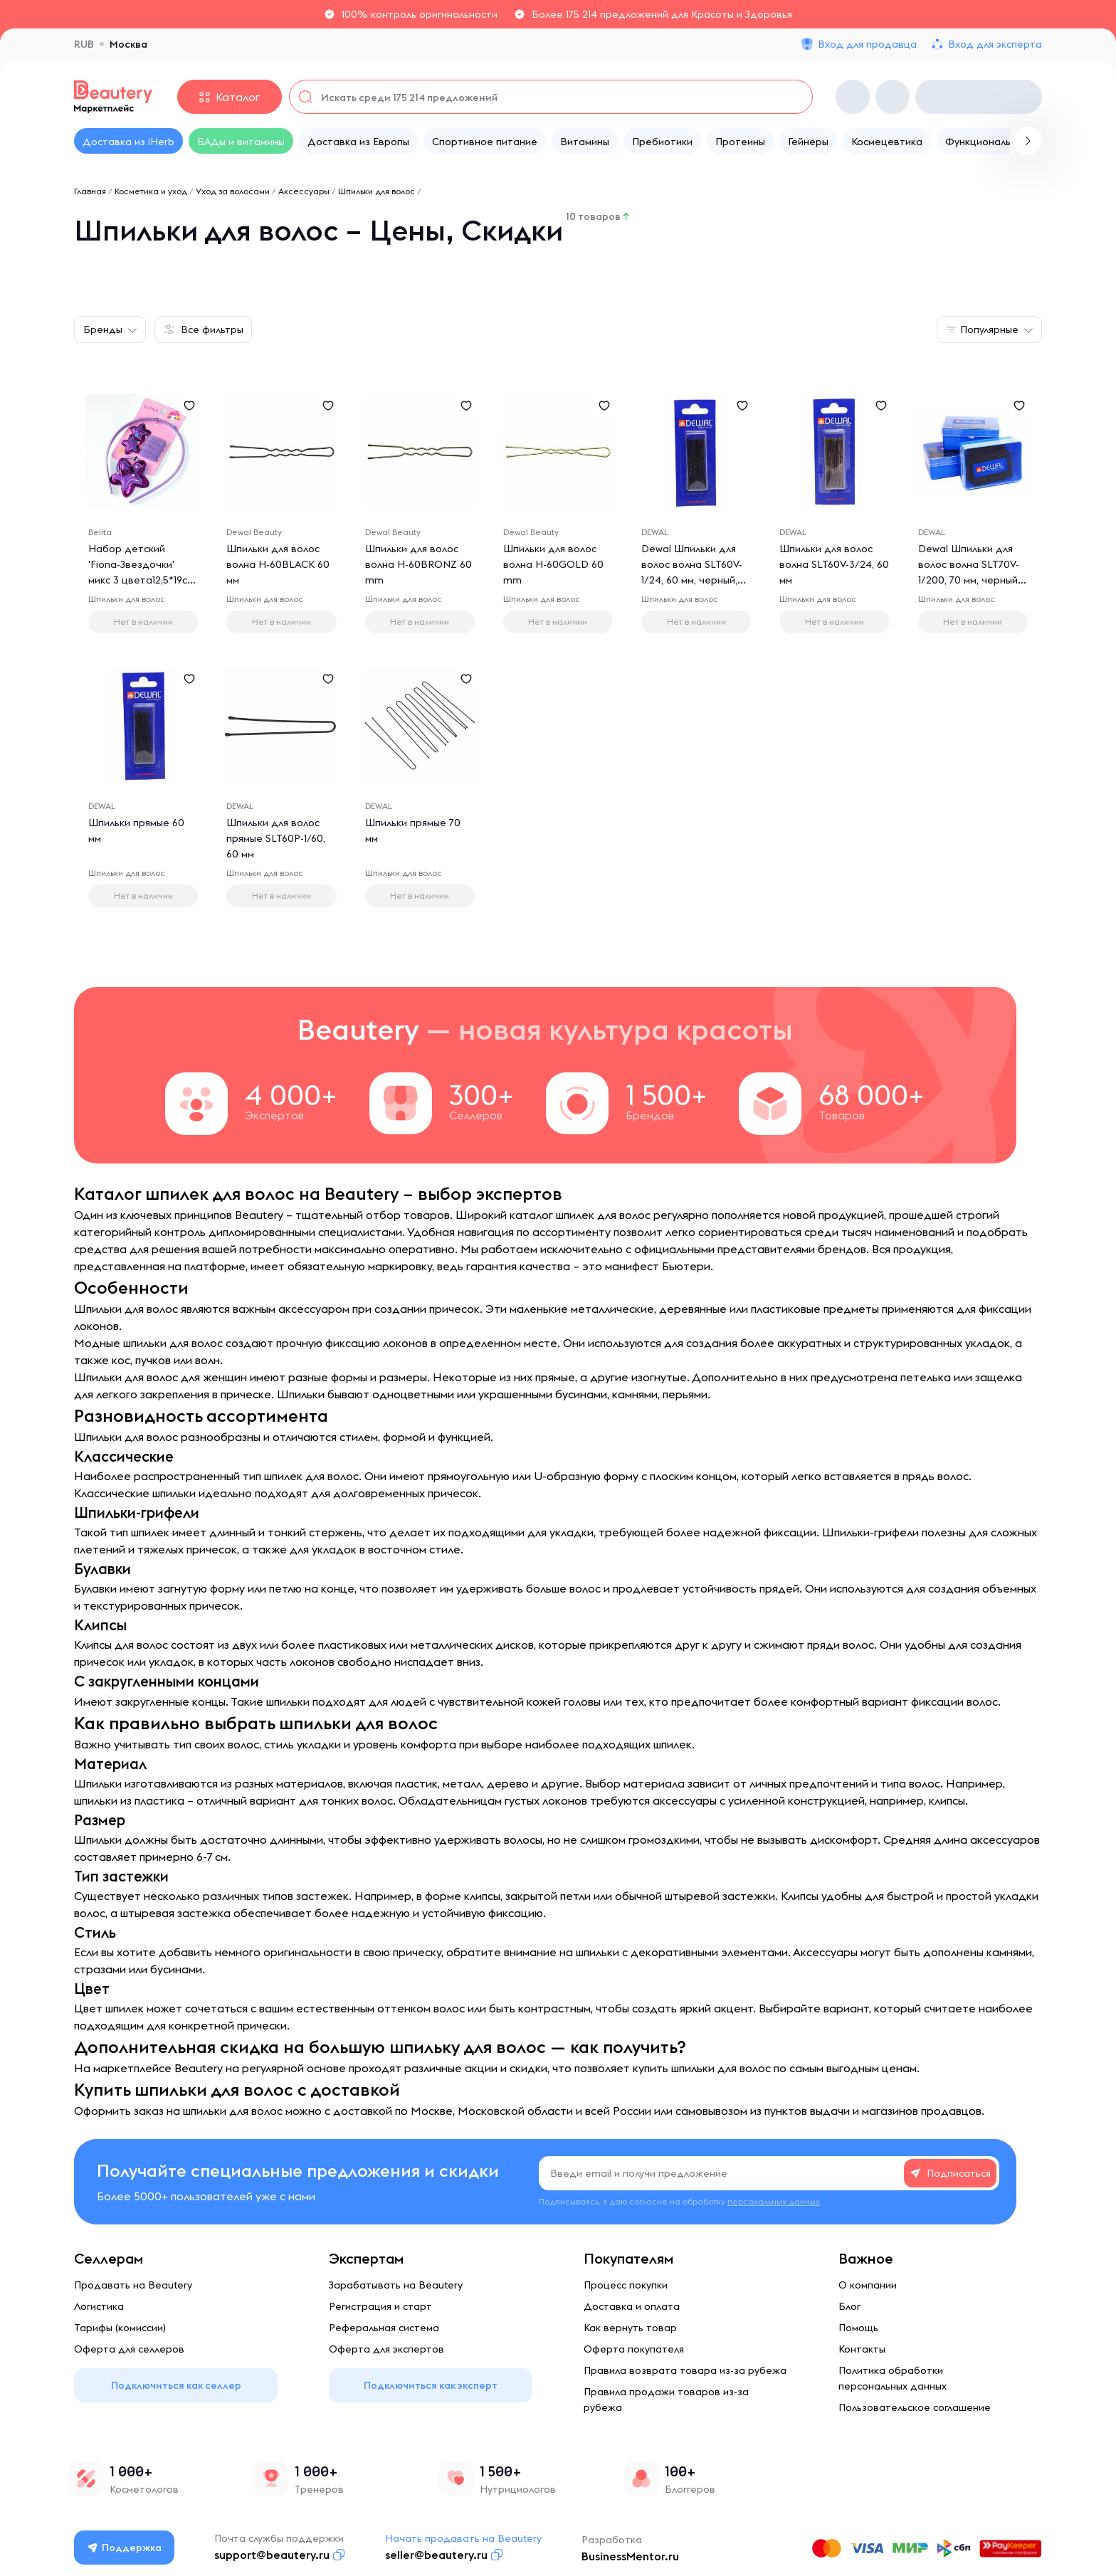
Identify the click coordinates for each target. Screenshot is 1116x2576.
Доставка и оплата (632, 2306)
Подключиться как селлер (176, 2385)
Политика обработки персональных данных (892, 2378)
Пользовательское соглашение (914, 2407)
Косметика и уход (151, 191)
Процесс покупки (626, 2285)
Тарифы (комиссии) (120, 2327)
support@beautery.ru (272, 2555)
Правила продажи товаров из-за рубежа (666, 2399)
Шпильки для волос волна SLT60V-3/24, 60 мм (834, 564)
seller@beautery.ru (436, 2555)
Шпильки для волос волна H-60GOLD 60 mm (553, 564)
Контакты (861, 2349)
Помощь (858, 2327)
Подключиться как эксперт (431, 2385)
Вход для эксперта (995, 44)
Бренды (102, 329)
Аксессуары (304, 191)
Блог (849, 2306)
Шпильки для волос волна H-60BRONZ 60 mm (418, 564)
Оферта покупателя (634, 2349)
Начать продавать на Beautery (463, 2538)
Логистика (99, 2306)
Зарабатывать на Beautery (396, 2285)
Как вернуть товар (630, 2327)
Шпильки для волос (376, 191)
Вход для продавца (867, 44)
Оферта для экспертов (386, 2349)
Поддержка (125, 2547)
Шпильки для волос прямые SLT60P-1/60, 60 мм (275, 838)
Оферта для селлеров (129, 2349)
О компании (867, 2285)
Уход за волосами (233, 191)
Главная (90, 191)
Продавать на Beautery (133, 2285)
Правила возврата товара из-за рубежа (685, 2370)
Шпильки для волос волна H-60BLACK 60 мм (278, 564)
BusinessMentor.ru (630, 2556)
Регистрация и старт (380, 2306)
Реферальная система (384, 2327)
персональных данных (773, 2201)
